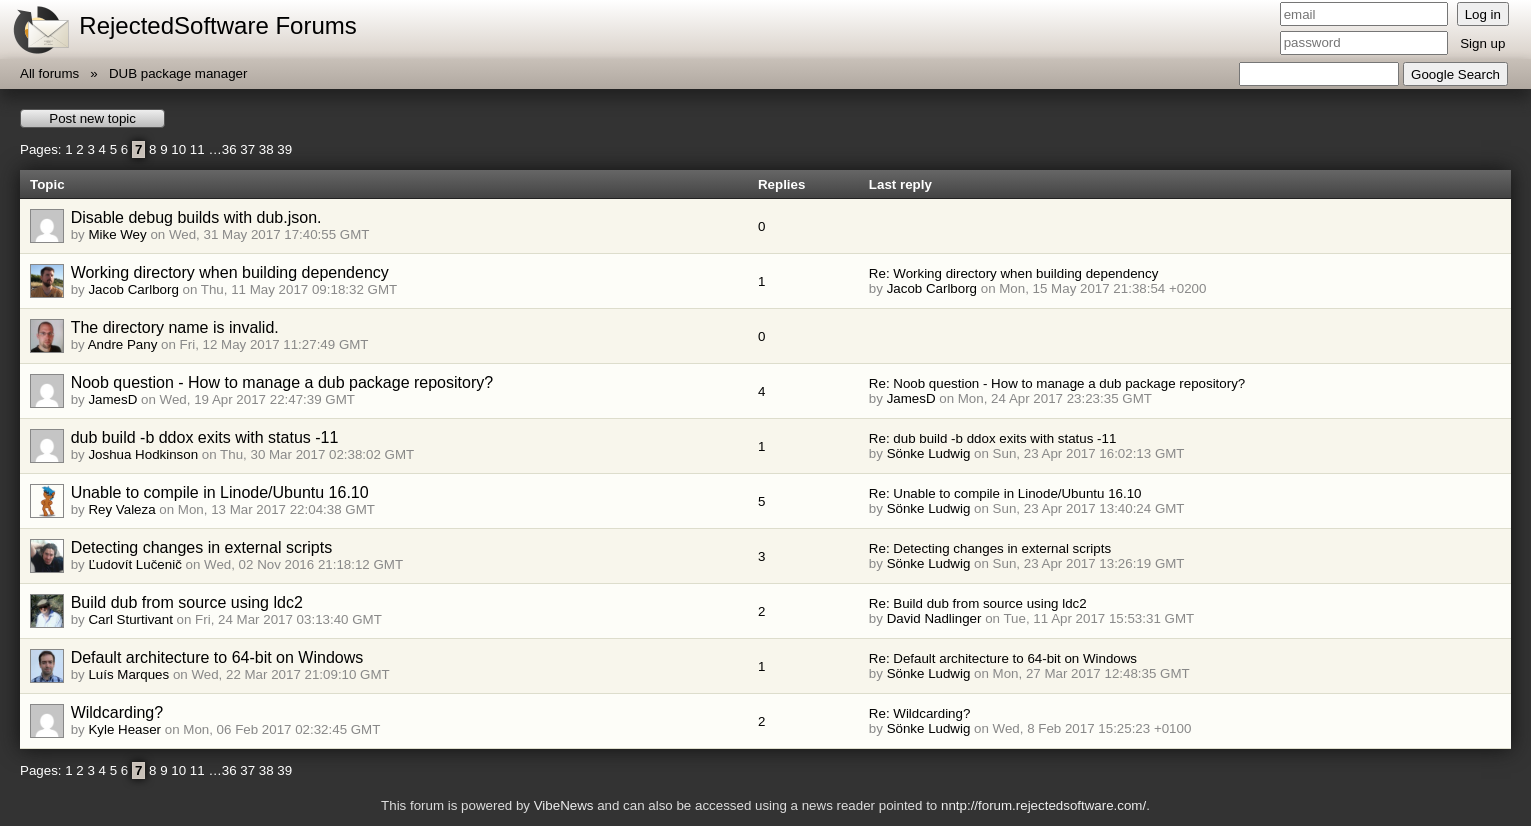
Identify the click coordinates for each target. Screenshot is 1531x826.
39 (284, 149)
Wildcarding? (117, 712)
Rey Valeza (121, 509)
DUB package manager (178, 73)
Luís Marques (128, 674)
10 (178, 149)
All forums (49, 73)
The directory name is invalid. (175, 327)
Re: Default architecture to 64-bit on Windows (1003, 658)
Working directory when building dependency (230, 272)
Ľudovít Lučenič (134, 564)
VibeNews (564, 805)
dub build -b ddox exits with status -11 (205, 437)
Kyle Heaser (124, 729)
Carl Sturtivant (130, 619)
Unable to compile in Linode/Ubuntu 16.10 (220, 492)
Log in (1483, 14)
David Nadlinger (934, 618)
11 (197, 149)
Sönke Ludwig (929, 453)
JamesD (112, 399)
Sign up (1482, 43)
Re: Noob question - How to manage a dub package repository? (1057, 383)
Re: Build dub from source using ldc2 (978, 603)
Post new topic (92, 118)
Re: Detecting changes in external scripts (990, 548)
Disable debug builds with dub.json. (196, 217)
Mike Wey (117, 234)
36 (229, 149)
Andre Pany (123, 344)
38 (266, 149)
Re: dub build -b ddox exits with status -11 (992, 438)
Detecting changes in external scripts (201, 547)
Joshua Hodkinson (143, 454)
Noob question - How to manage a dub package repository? (282, 382)
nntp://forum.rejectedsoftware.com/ (1043, 805)
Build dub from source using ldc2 (187, 602)
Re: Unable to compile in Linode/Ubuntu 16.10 (1005, 493)
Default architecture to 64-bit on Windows (217, 657)
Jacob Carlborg (133, 289)
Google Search (1455, 74)
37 (247, 149)
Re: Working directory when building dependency (1013, 273)
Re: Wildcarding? (919, 713)
